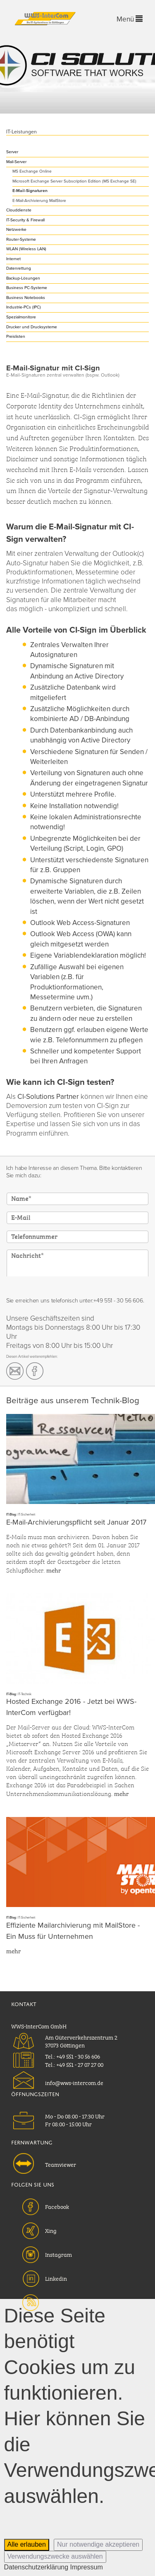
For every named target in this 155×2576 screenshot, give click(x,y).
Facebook (57, 2206)
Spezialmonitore (21, 317)
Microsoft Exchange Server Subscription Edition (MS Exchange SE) (74, 181)
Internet (13, 258)
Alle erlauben (26, 2544)
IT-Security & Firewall (25, 220)
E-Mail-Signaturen (30, 190)
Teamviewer (60, 2163)
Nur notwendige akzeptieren (98, 2544)
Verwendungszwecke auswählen (55, 2556)
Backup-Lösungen (23, 278)
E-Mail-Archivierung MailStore (39, 200)
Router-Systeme (21, 239)
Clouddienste (18, 210)
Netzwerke (16, 229)
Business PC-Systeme (26, 287)
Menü (130, 19)
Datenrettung (18, 268)
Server (12, 151)
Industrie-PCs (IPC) (23, 307)
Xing (51, 2229)
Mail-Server (16, 161)
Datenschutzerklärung (36, 2567)
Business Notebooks (25, 297)
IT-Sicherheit (26, 1514)
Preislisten (15, 336)
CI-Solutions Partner (48, 1096)
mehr (53, 1570)
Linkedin (56, 2277)
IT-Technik (24, 1694)
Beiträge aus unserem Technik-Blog (72, 1400)
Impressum (86, 2567)
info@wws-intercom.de (74, 2082)
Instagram (58, 2253)
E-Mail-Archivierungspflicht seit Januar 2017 (76, 1522)
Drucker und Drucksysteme (31, 327)
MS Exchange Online (32, 171)
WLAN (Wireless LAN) (26, 249)
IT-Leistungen (21, 132)
